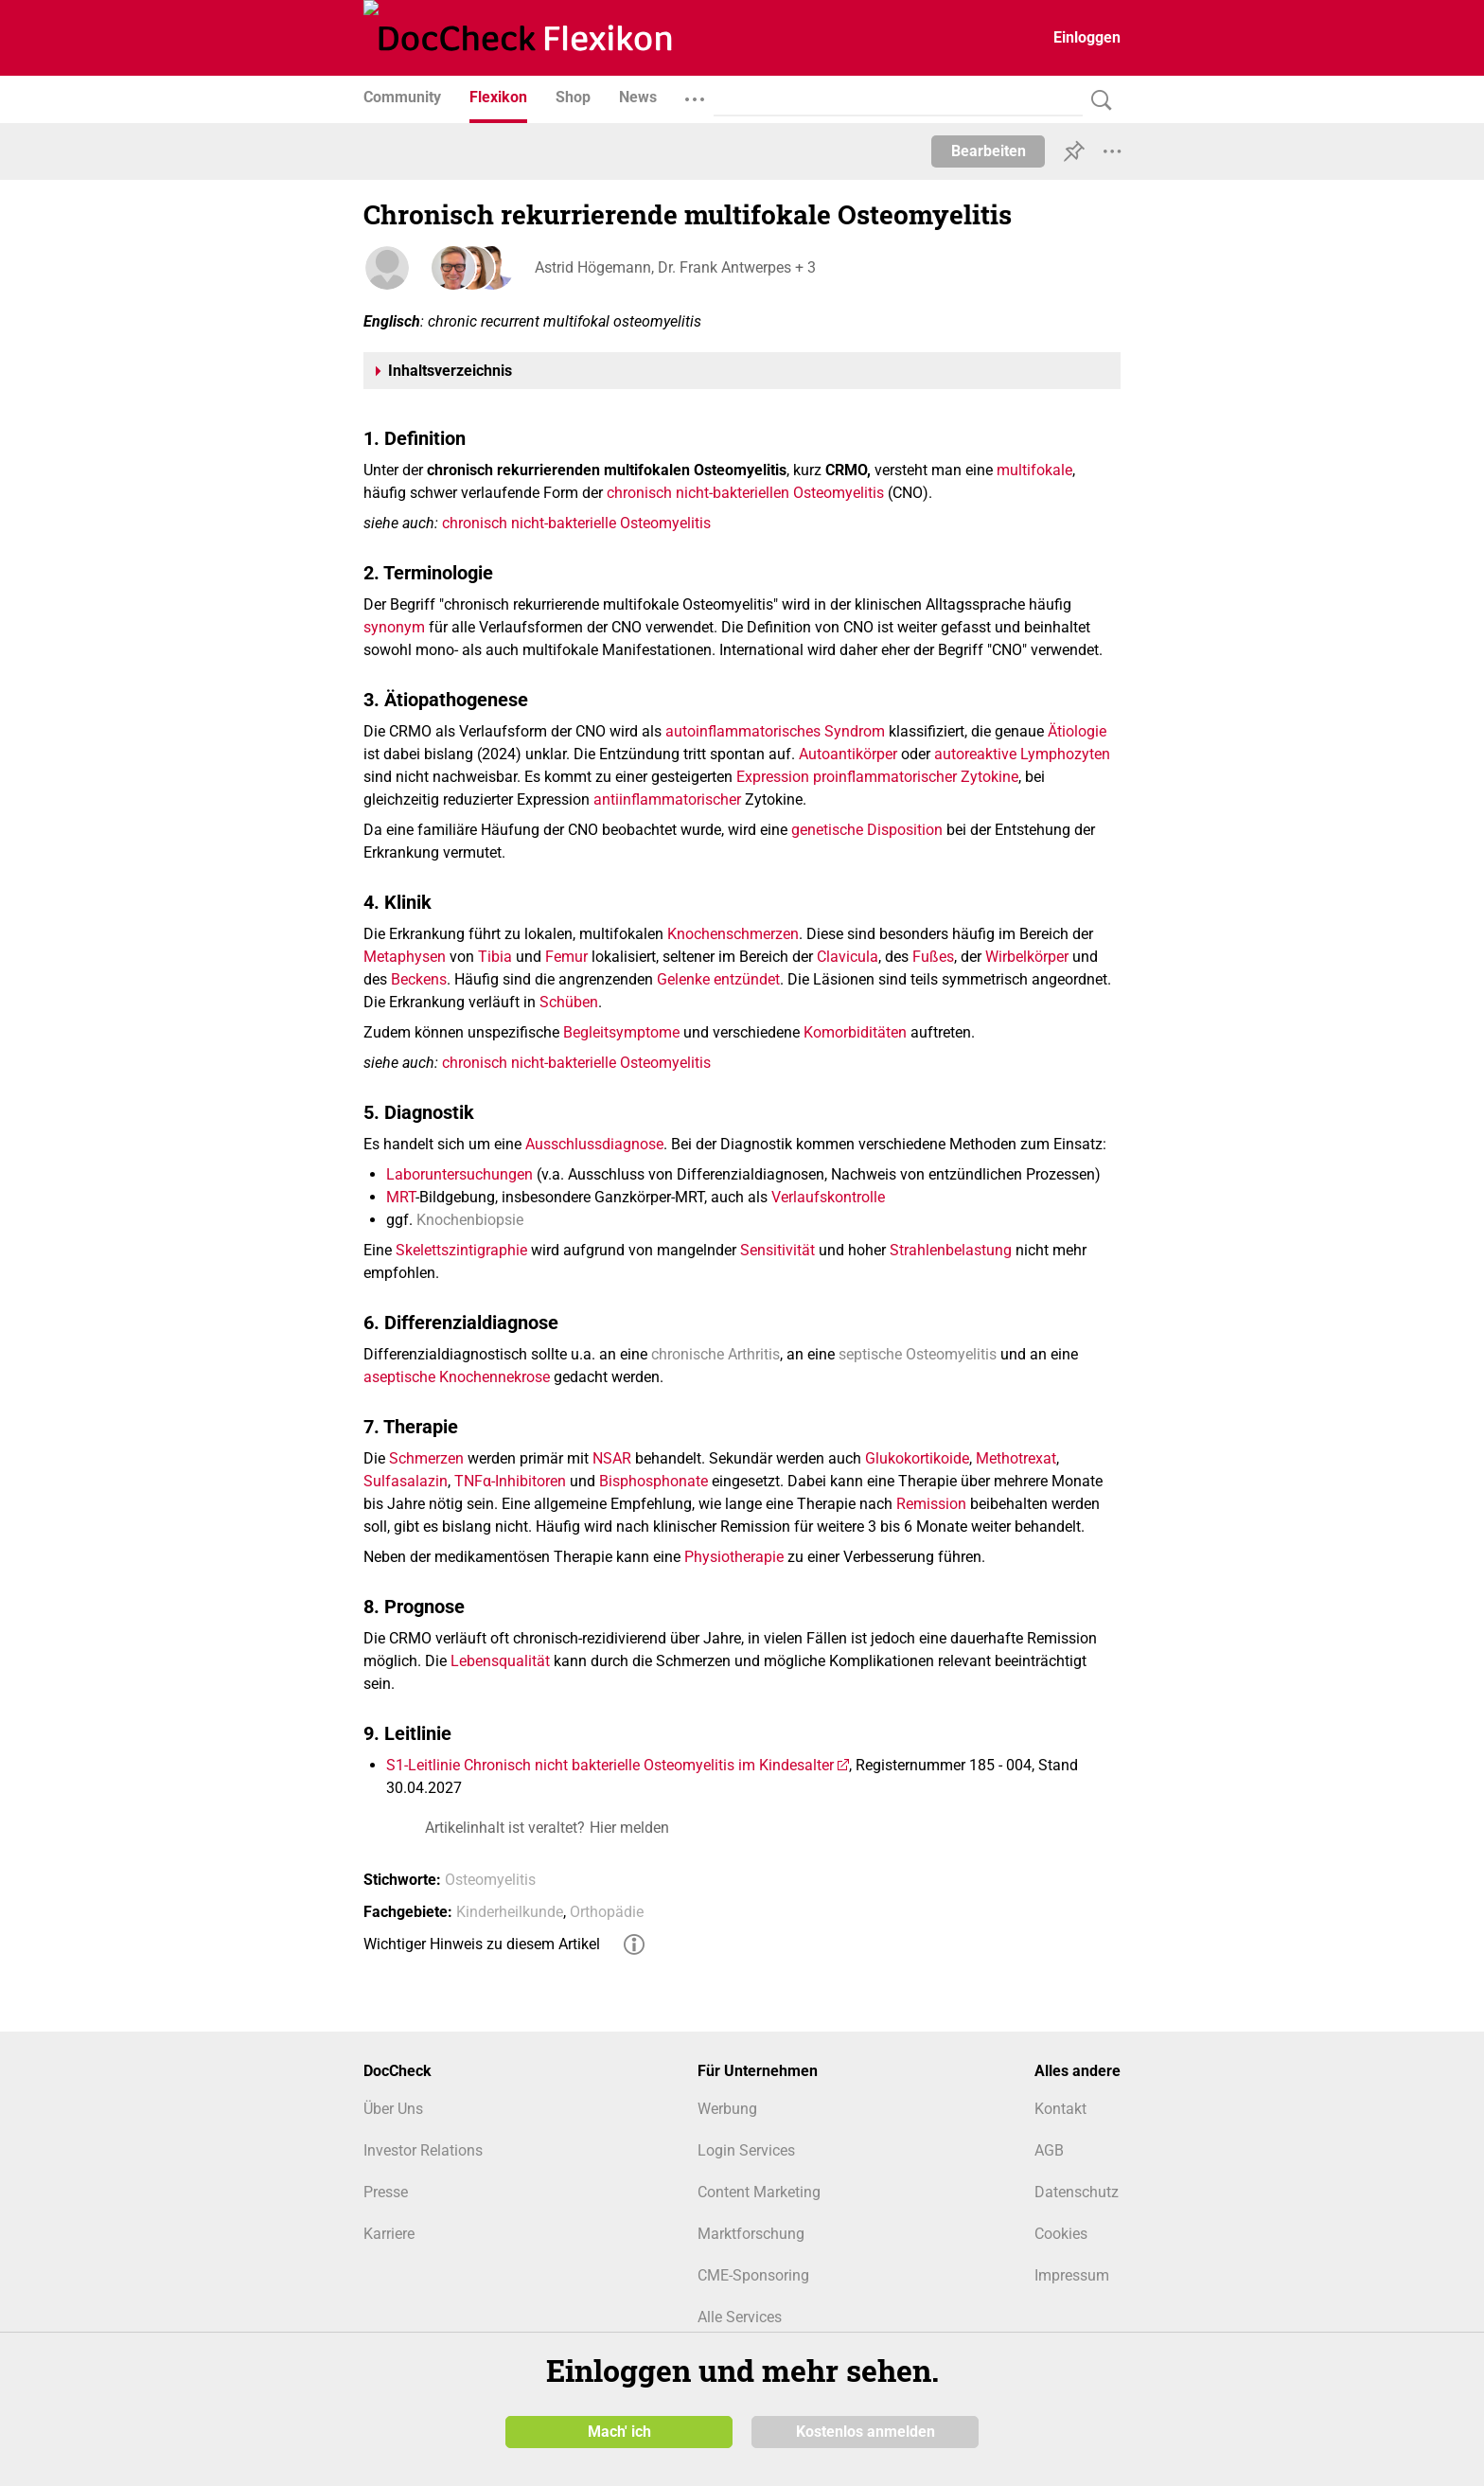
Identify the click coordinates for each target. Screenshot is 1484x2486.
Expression (772, 777)
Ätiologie (1077, 731)
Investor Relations (423, 2150)
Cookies (1060, 2234)
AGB (1049, 2150)
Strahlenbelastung (951, 1250)
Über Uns (393, 2109)
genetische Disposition (867, 830)
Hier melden (629, 1828)
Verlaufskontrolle (828, 1197)
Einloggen (1087, 37)
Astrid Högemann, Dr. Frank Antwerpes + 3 (674, 267)
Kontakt (1060, 2109)
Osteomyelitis (490, 1880)
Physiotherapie (734, 1557)
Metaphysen (404, 957)
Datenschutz (1076, 2192)
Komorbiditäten (855, 1032)
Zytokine (989, 777)
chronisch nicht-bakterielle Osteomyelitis (576, 523)
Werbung (727, 2109)
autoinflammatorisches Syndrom (775, 731)
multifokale (1034, 470)
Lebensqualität (500, 1661)
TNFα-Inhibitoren (510, 1481)
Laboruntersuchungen (459, 1174)
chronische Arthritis (715, 1354)
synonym (394, 627)
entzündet (747, 979)
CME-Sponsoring (753, 2275)
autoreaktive (975, 754)
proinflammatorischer (885, 777)
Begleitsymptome (621, 1032)
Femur (566, 957)
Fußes (933, 957)
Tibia (495, 957)
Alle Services (740, 2317)
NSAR (611, 1458)
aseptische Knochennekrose (456, 1377)
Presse (385, 2192)
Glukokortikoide (917, 1458)
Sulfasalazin (405, 1481)
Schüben (568, 1002)
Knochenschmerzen (733, 934)
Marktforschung (751, 2234)
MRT (400, 1197)
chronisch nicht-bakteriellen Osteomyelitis (745, 493)
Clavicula (847, 957)
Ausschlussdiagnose (594, 1144)
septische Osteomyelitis (918, 1354)
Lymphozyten (1065, 754)
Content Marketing (759, 2192)
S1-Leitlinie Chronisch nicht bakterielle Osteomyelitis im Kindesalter (610, 1765)
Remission (931, 1504)
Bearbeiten (988, 151)
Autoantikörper (848, 754)
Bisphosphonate (653, 1481)
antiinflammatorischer (667, 799)
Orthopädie (607, 1912)
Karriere (389, 2234)
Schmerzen (426, 1458)
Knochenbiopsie (469, 1220)
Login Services (746, 2150)
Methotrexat (1016, 1458)
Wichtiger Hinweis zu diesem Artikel (481, 1944)
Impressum (1071, 2275)
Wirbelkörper (1027, 957)
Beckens (419, 979)
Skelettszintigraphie (461, 1250)
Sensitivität (777, 1250)
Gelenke (683, 979)
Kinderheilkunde (509, 1912)
